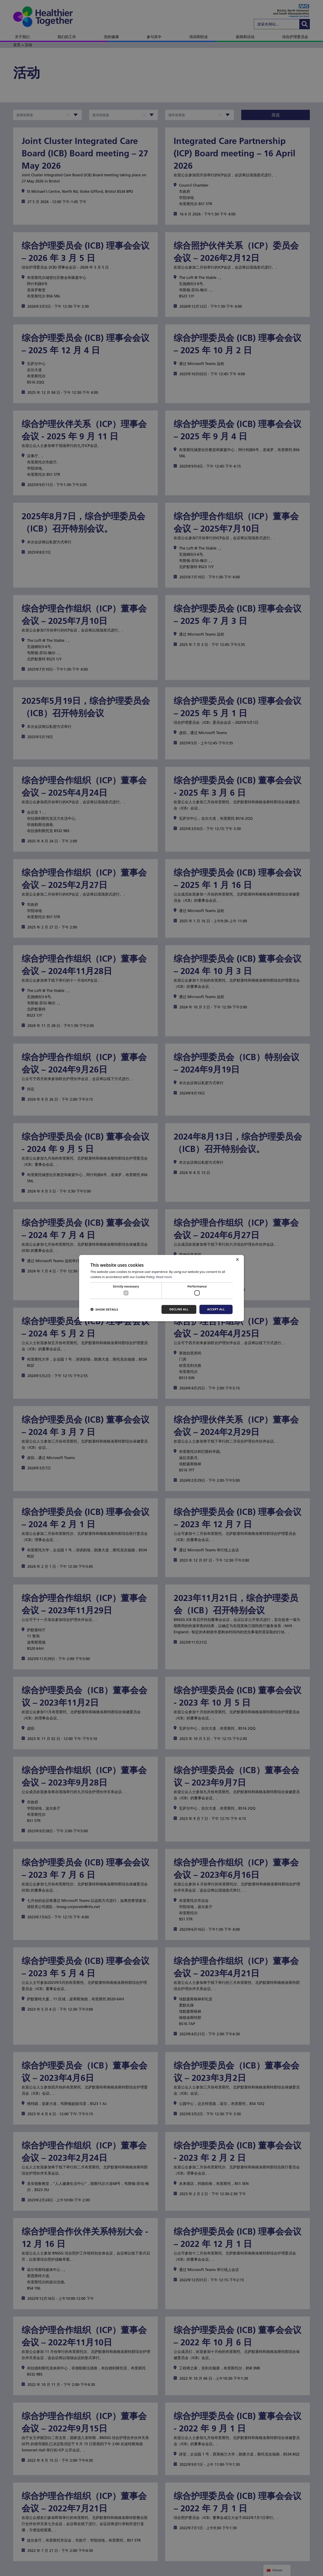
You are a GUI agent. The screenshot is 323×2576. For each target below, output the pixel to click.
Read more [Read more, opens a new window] (164, 1277)
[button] (104, 1309)
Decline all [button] (178, 1309)
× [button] (237, 1259)
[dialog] (161, 1288)
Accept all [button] (216, 1309)
